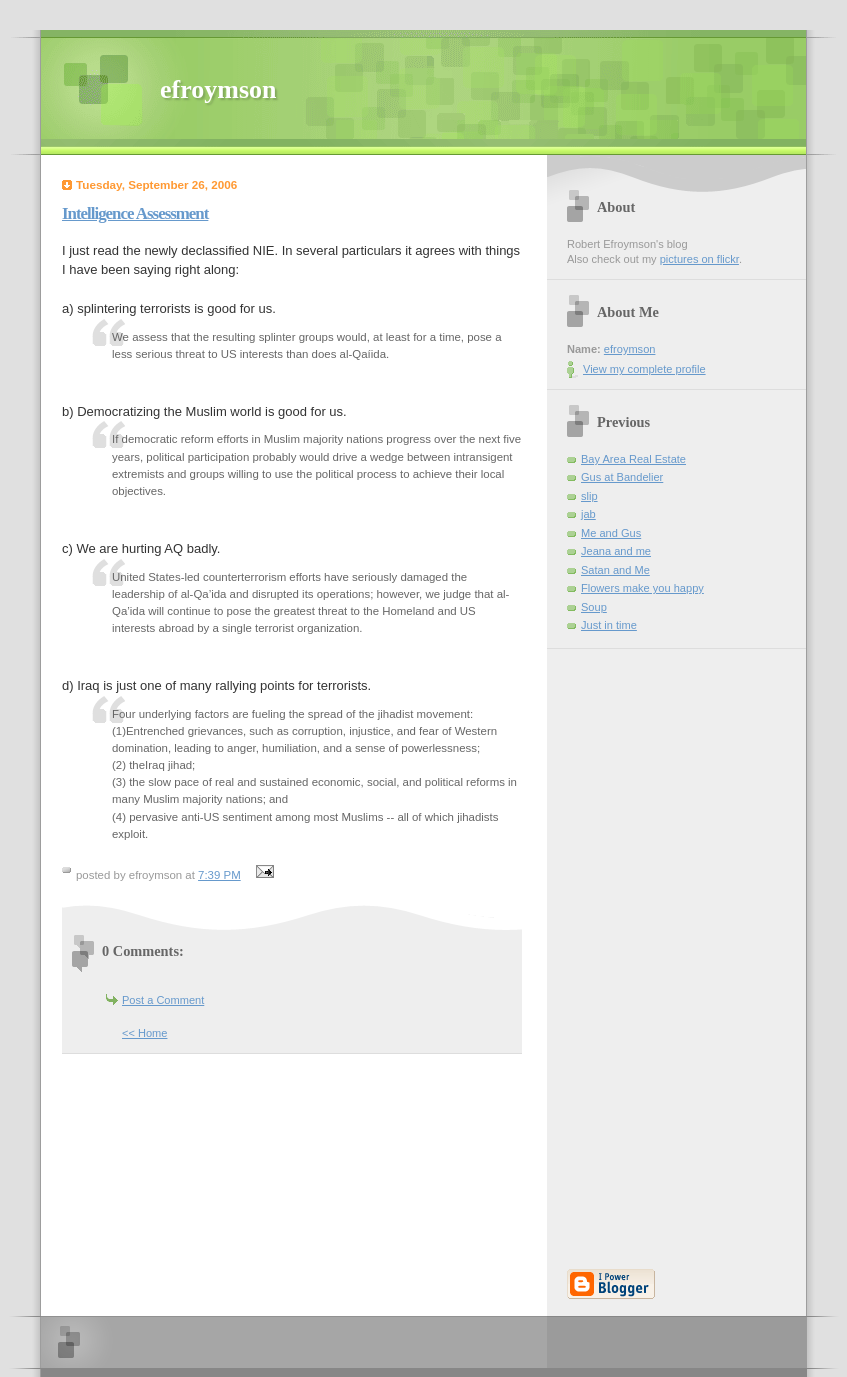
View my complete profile (644, 369)
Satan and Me (615, 570)
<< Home (144, 1033)
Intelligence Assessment (135, 213)
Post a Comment (163, 1000)
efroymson (218, 89)
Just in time (609, 625)
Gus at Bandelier (622, 477)
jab (588, 514)
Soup (594, 607)
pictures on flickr (699, 259)
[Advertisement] (627, 949)
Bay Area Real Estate (633, 459)
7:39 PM (219, 875)
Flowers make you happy (642, 588)
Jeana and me (616, 551)
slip (589, 496)
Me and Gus (611, 533)
